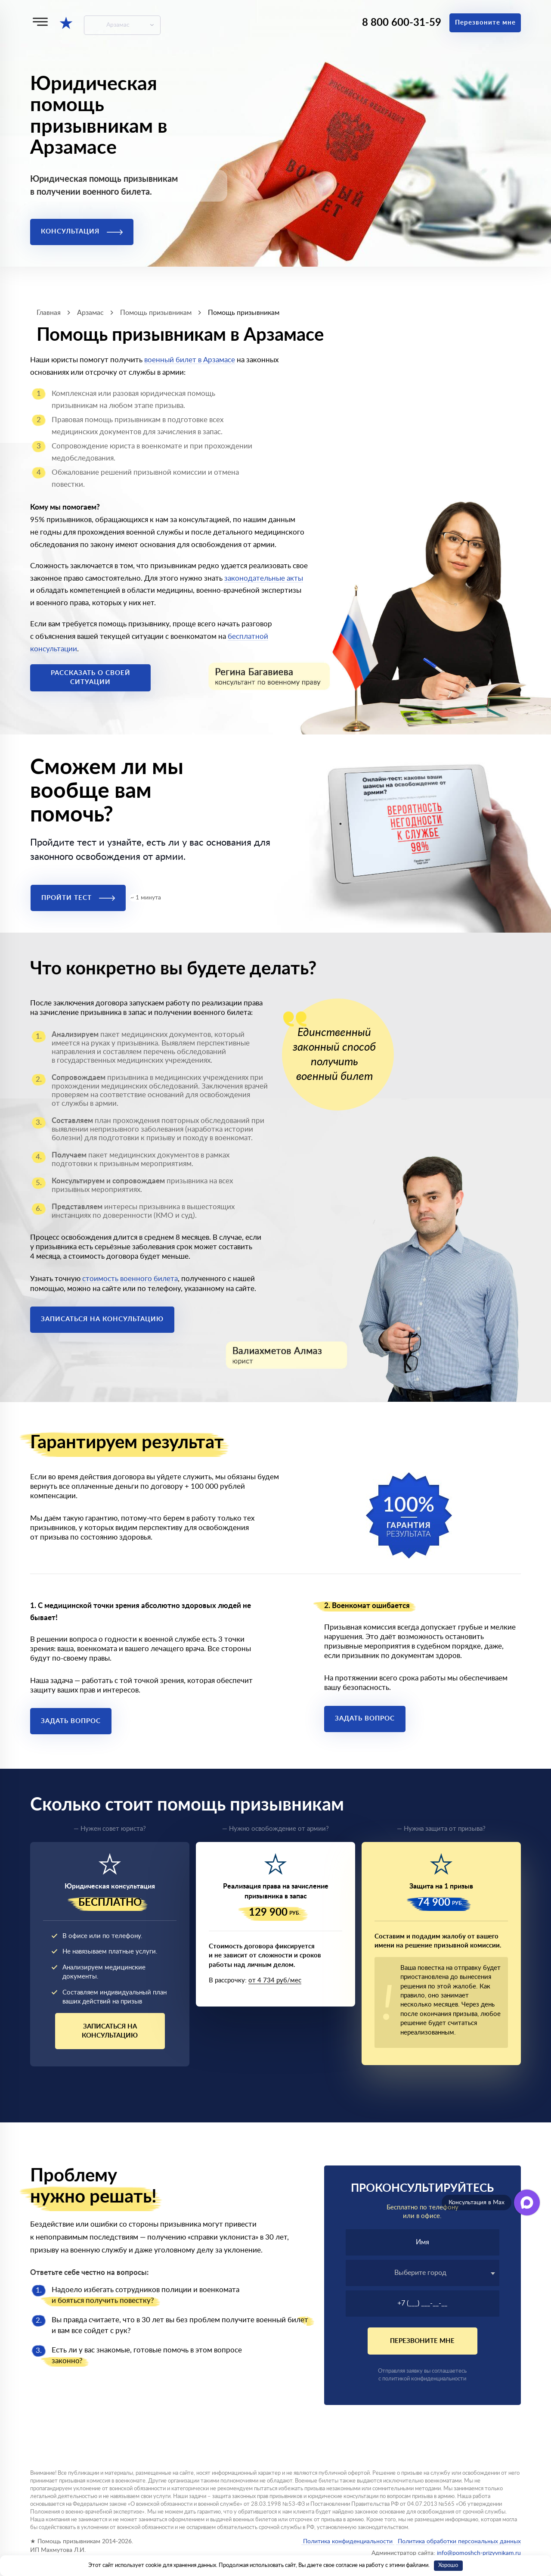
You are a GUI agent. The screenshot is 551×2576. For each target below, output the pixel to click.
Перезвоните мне (485, 22)
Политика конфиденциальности (347, 2542)
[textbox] (423, 2273)
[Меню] (40, 21)
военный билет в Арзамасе (189, 360)
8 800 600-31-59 (401, 23)
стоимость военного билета (130, 1278)
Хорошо (448, 2565)
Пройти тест (78, 898)
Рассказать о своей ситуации (90, 677)
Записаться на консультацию (102, 1319)
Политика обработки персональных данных (458, 2542)
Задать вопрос (71, 1721)
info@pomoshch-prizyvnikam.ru (479, 2553)
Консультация (82, 231)
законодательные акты (263, 578)
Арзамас (118, 25)
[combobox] (423, 2273)
